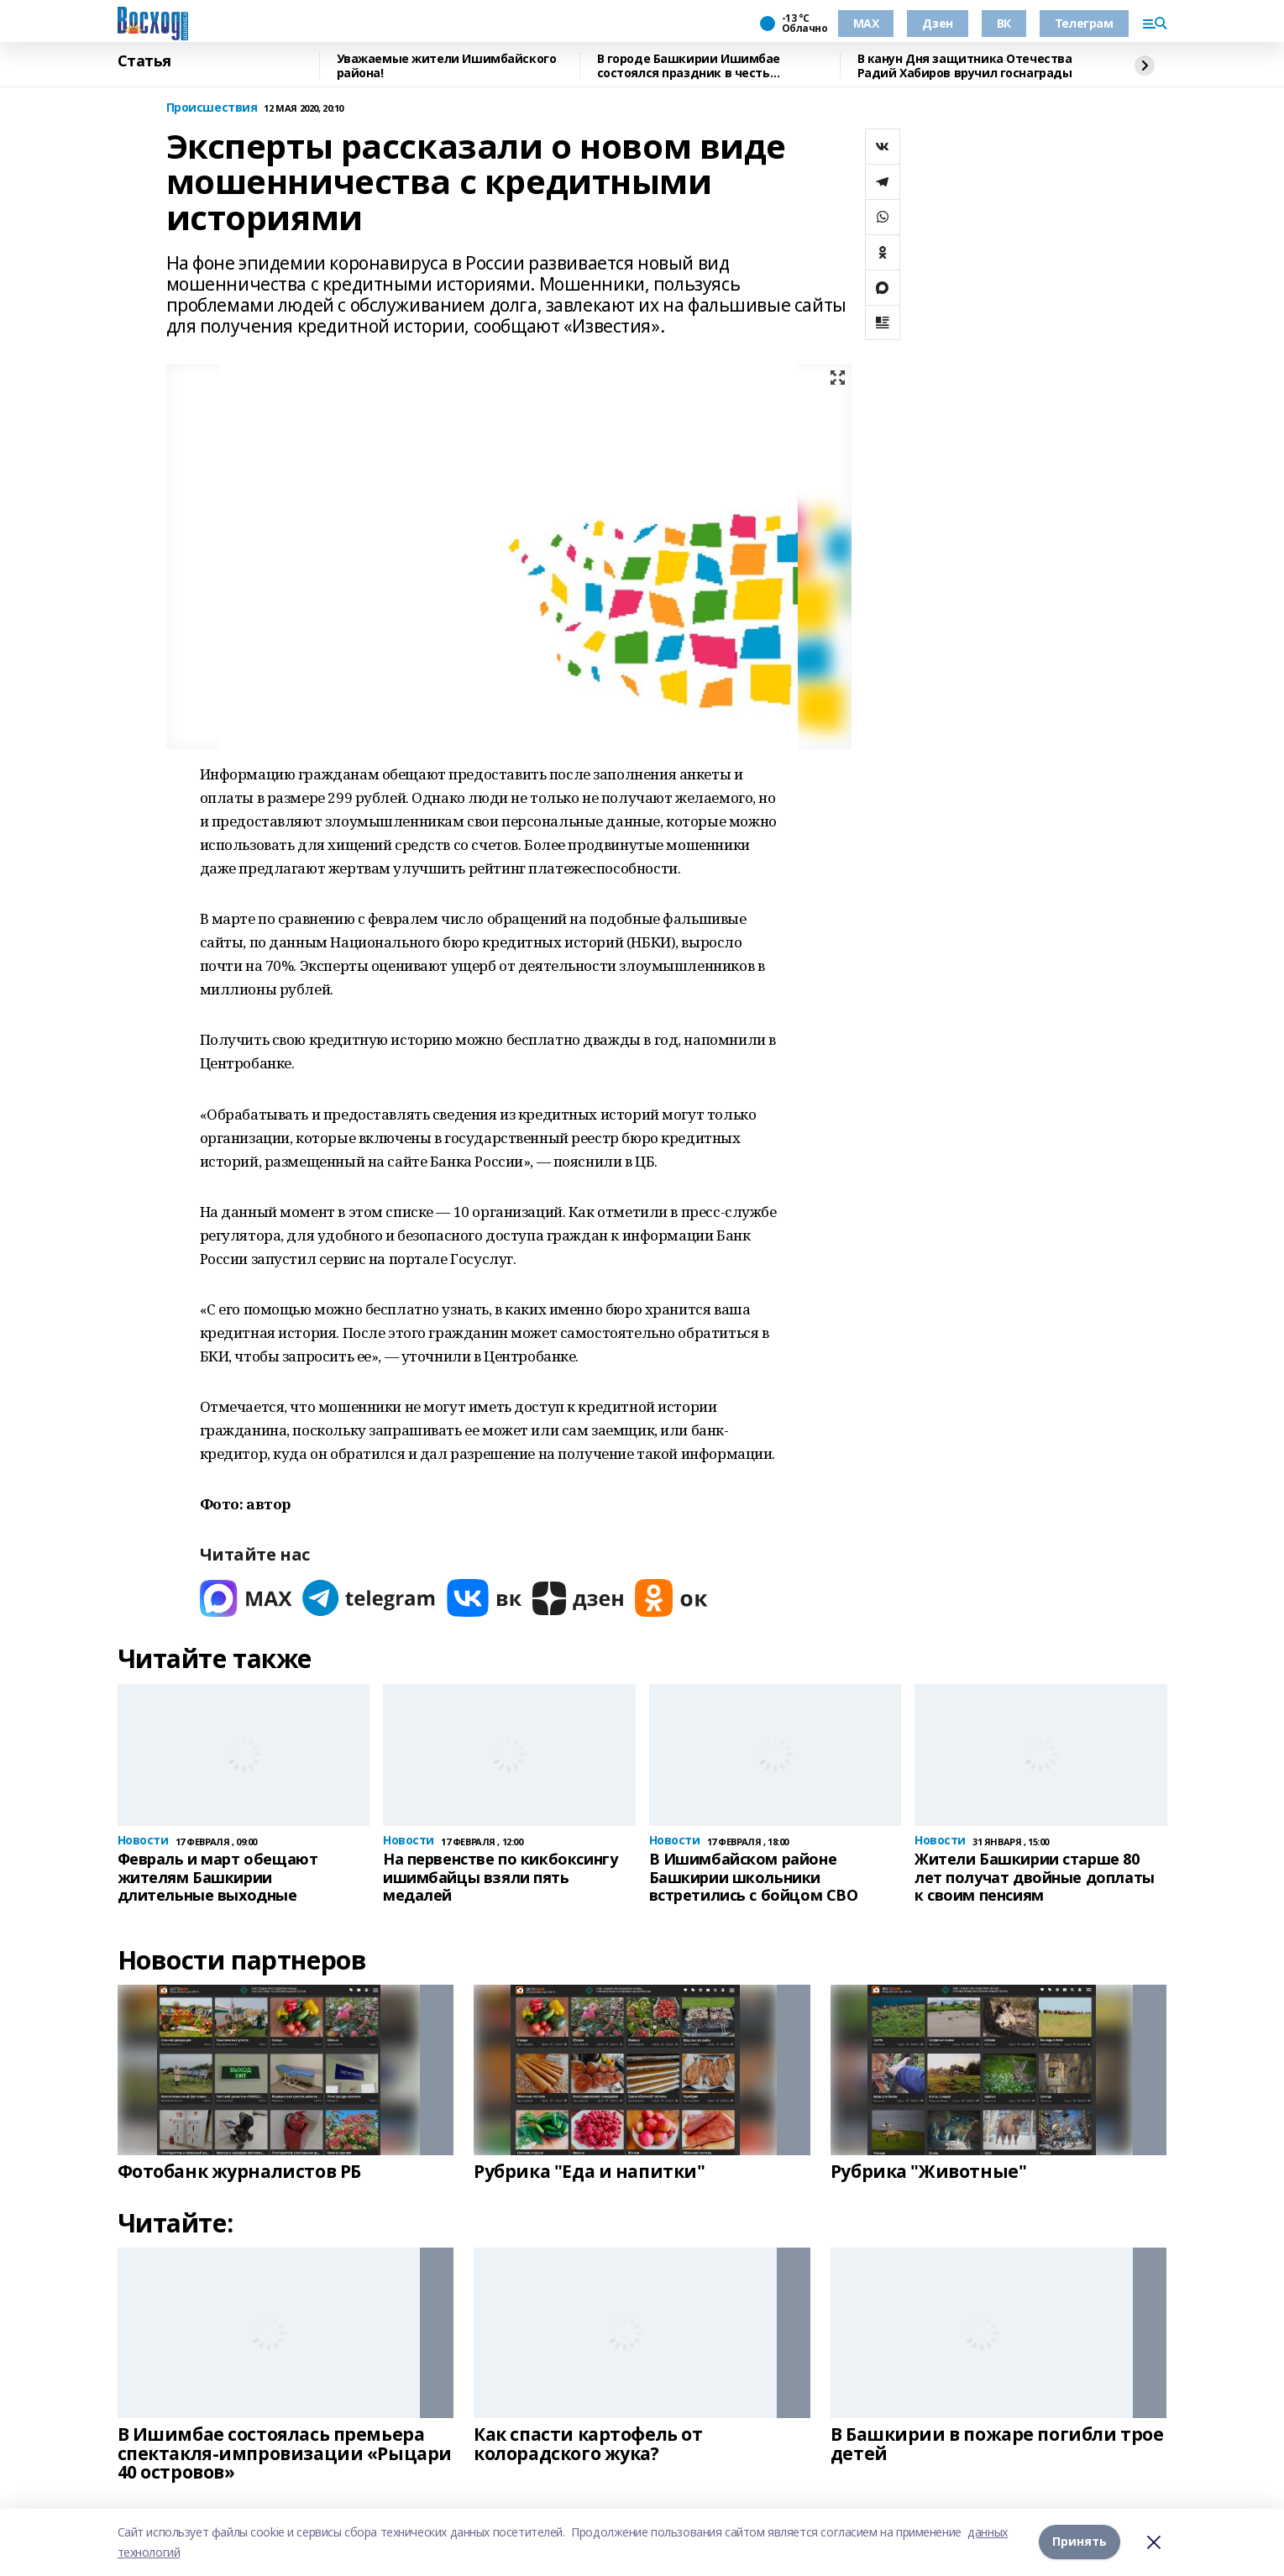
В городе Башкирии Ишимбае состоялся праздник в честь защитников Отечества (689, 66)
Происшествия (212, 108)
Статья (144, 61)
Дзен (937, 23)
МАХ (866, 23)
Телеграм (1084, 23)
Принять (1079, 2542)
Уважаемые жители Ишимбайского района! (447, 66)
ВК (1004, 23)
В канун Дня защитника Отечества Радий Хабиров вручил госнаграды (964, 66)
